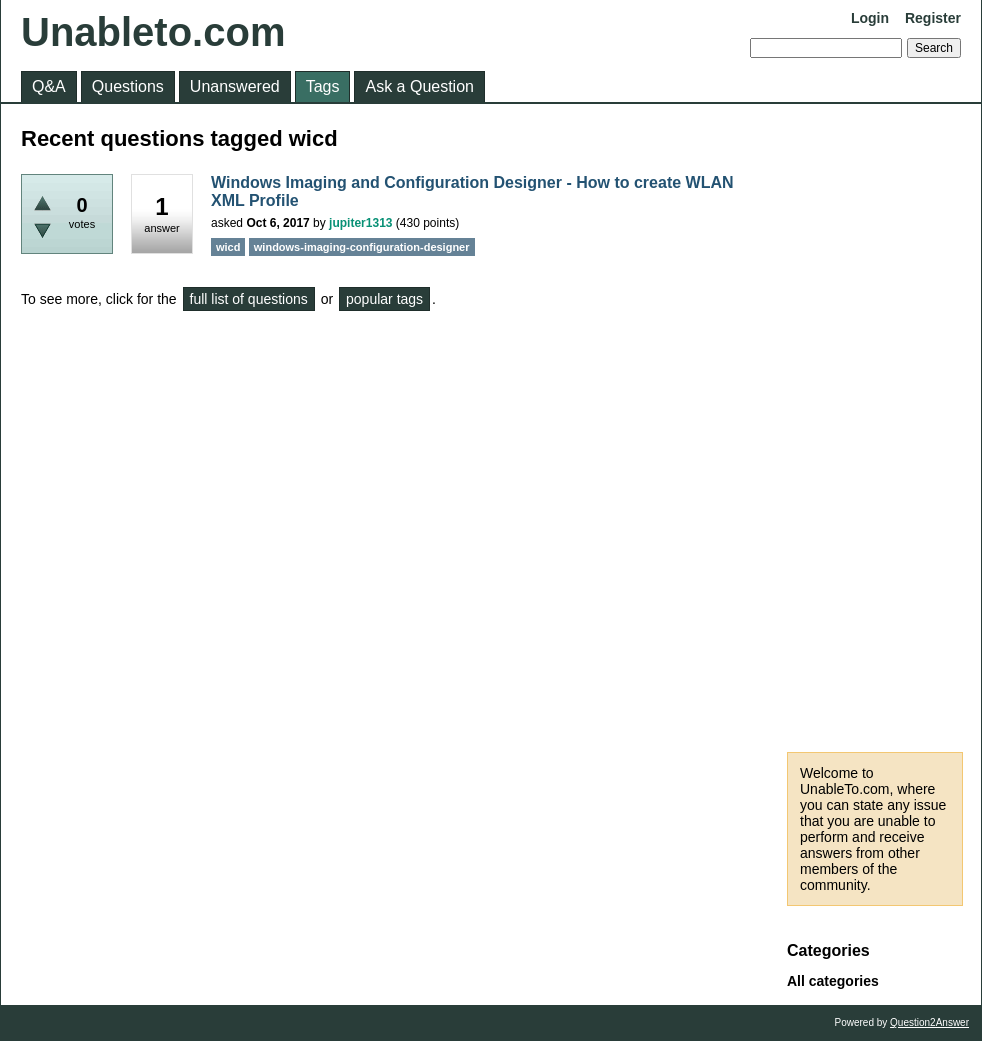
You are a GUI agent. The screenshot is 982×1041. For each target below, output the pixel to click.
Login (870, 18)
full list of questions (249, 299)
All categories (833, 981)
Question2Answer (929, 1022)
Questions (128, 86)
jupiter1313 (360, 223)
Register (933, 18)
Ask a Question (419, 86)
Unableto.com (153, 32)
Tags (323, 86)
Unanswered (235, 86)
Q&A (49, 86)
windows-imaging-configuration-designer (362, 247)
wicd (228, 247)
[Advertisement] (875, 428)
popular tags (384, 299)
